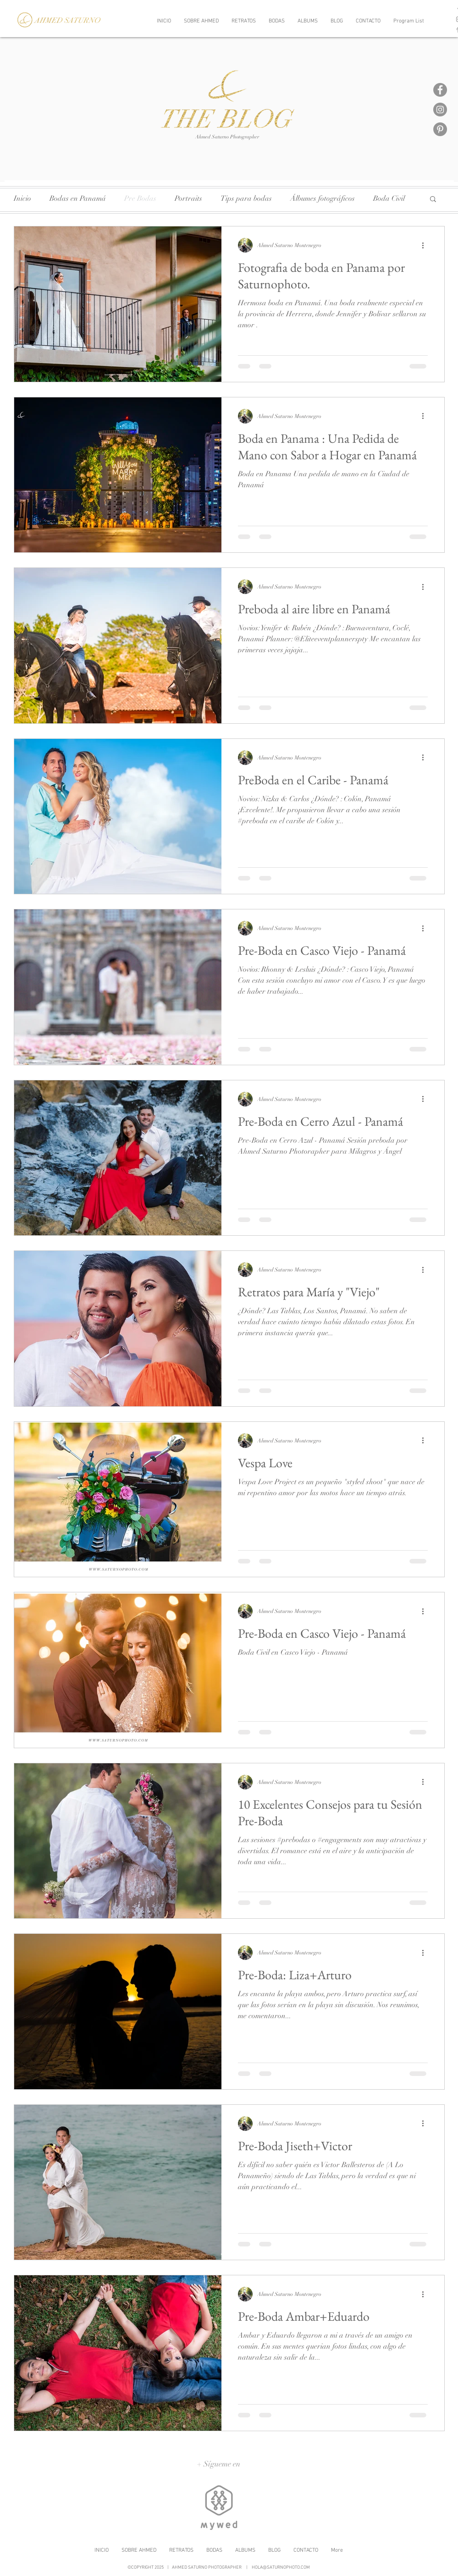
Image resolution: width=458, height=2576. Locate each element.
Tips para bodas (246, 198)
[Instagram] (440, 109)
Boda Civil (389, 198)
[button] (433, 199)
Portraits (188, 198)
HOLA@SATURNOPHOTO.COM (281, 2567)
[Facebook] (440, 90)
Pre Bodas (140, 198)
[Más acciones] (426, 245)
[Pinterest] (440, 129)
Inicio (22, 198)
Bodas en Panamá (78, 198)
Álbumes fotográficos (322, 198)
